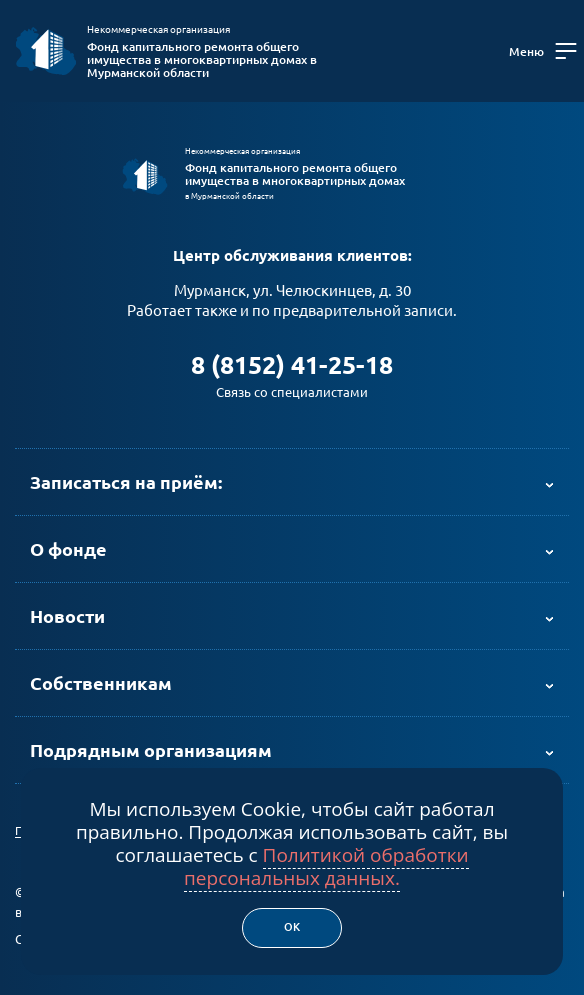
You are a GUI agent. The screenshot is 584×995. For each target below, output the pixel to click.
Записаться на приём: (126, 482)
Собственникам (101, 683)
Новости (67, 616)
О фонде (68, 549)
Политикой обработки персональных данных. (326, 866)
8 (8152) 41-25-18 (292, 365)
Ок (292, 927)
